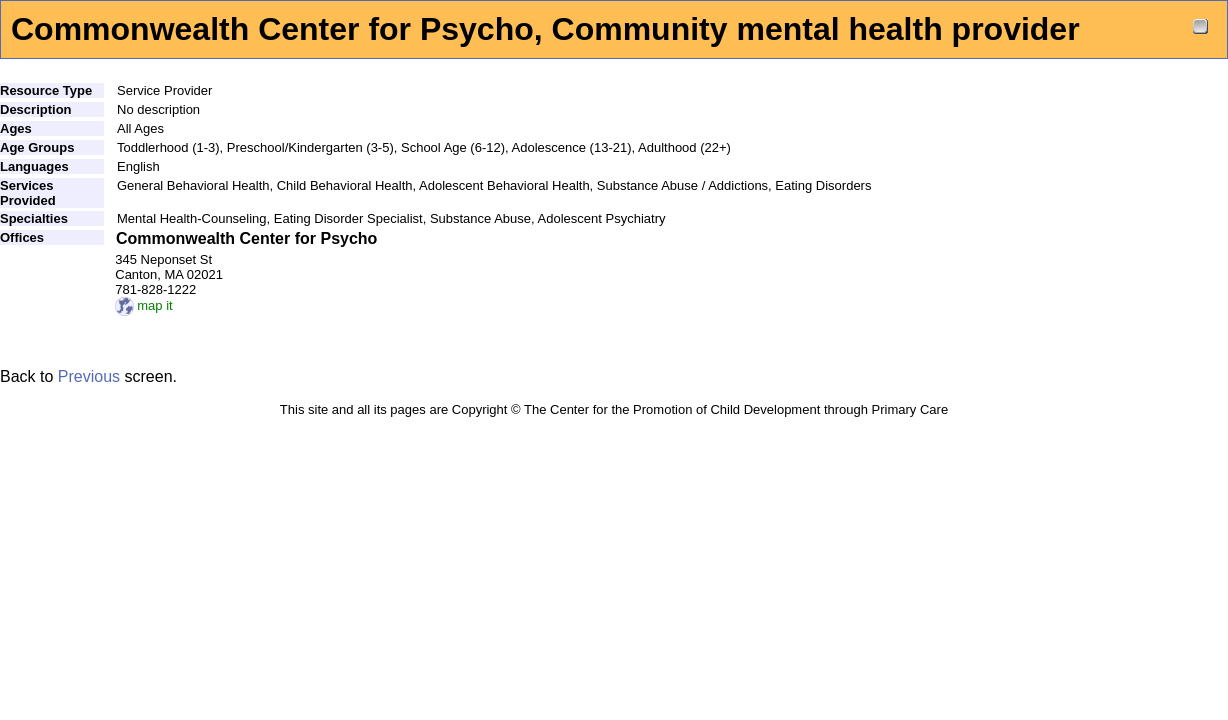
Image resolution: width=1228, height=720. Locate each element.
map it (143, 305)
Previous (89, 376)
